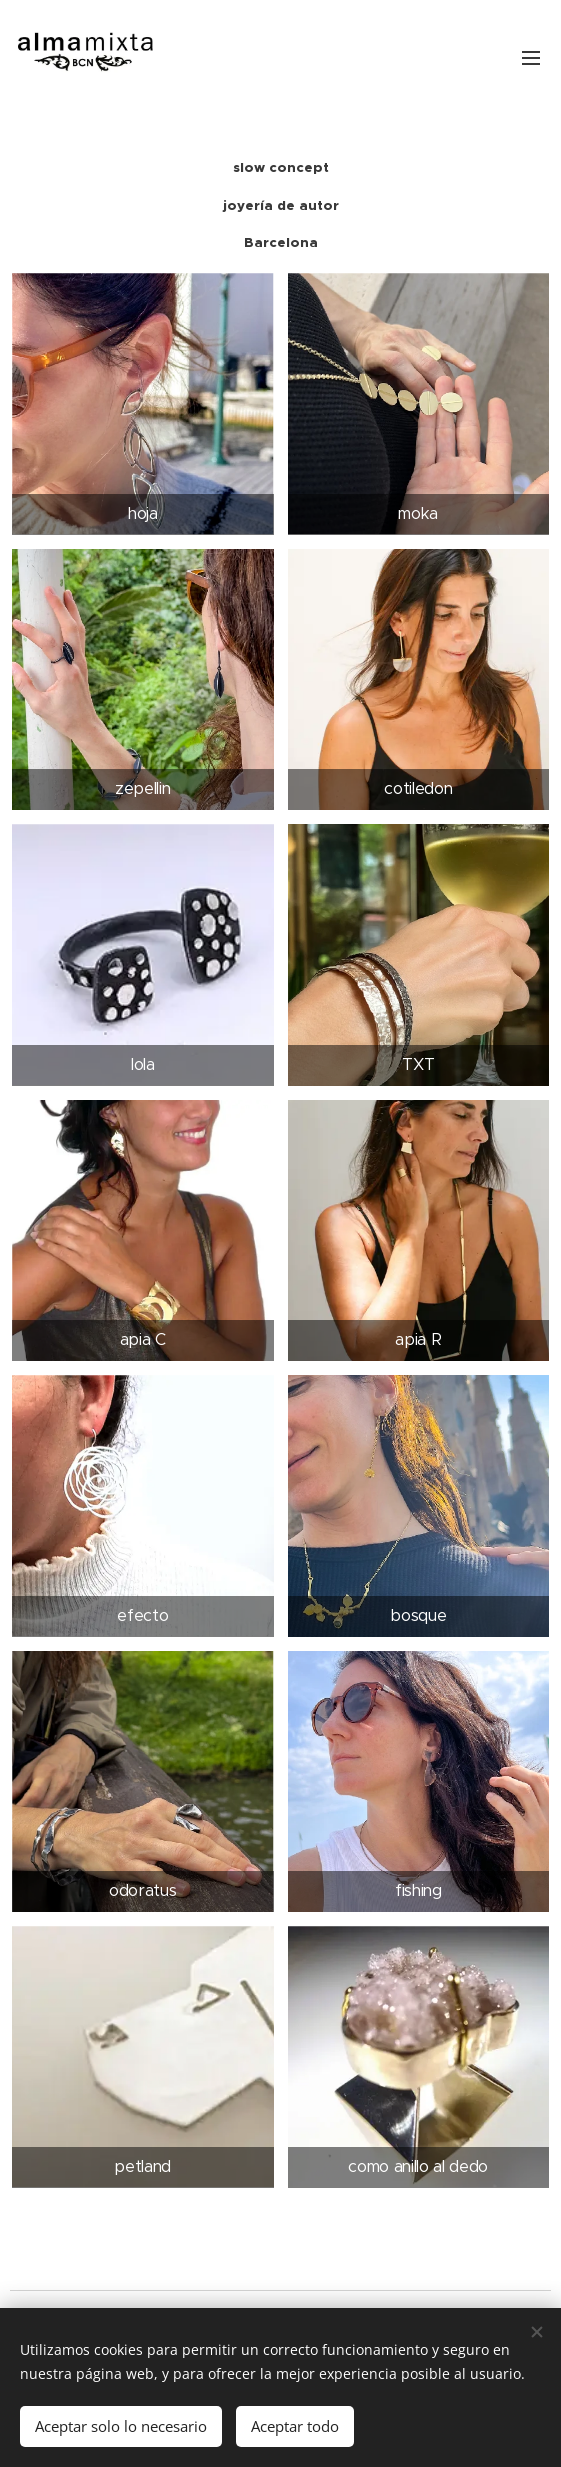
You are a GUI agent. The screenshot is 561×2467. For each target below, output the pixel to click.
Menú (531, 58)
